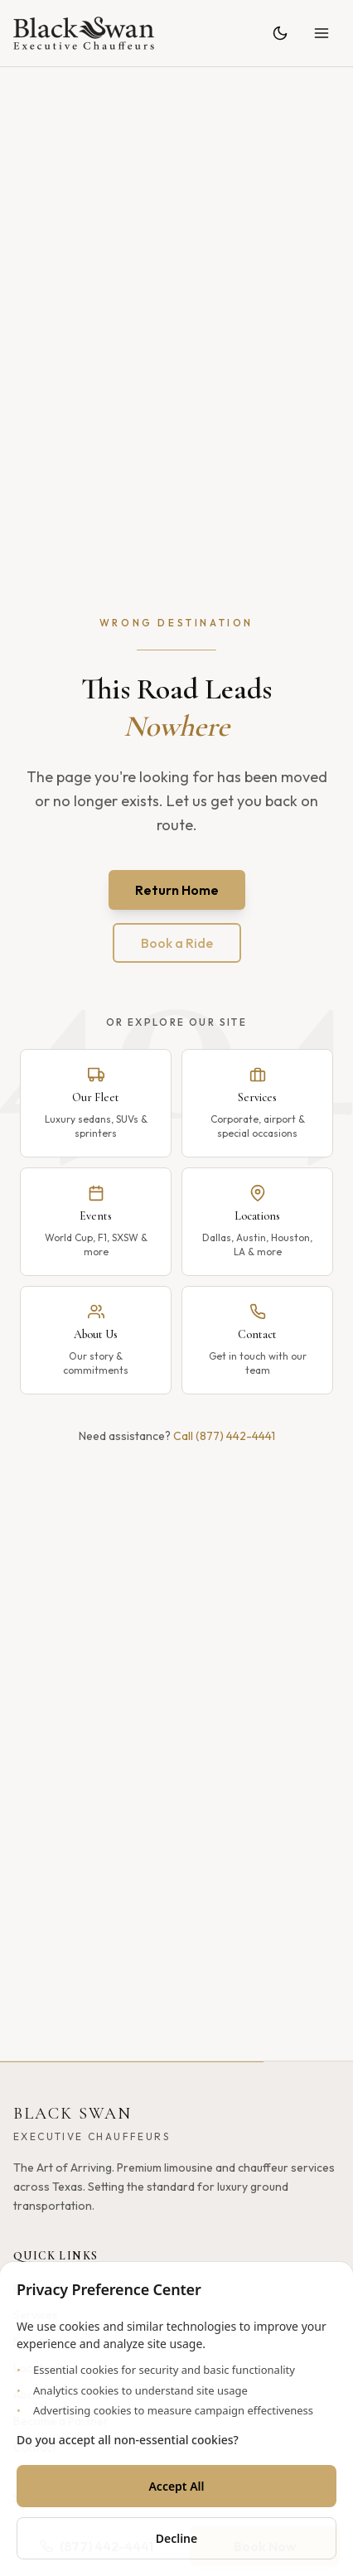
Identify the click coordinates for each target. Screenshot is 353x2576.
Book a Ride (177, 943)
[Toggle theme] (280, 33)
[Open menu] (321, 33)
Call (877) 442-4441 (224, 1435)
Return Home (177, 890)
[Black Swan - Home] (83, 33)
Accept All (176, 2486)
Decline (177, 2538)
